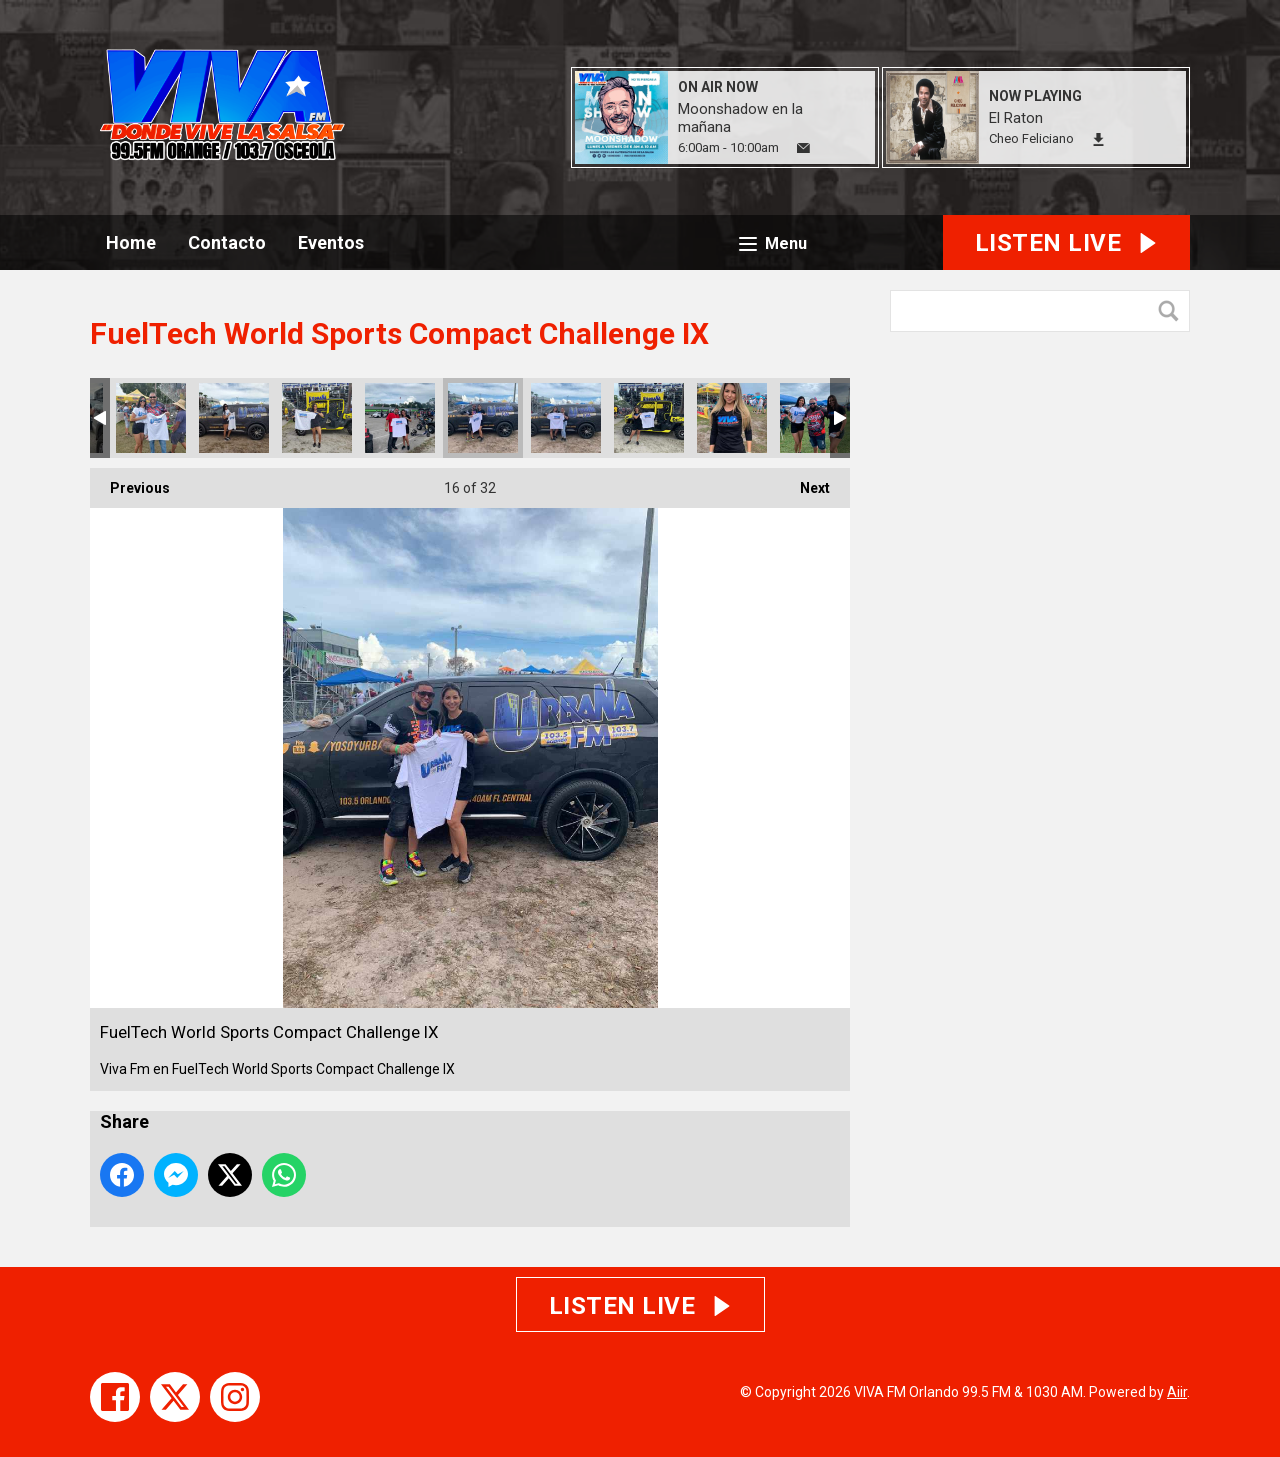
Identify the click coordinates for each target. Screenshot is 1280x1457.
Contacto (227, 242)
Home (131, 242)
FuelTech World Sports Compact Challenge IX (151, 418)
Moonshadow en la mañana (740, 118)
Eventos (331, 242)
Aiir (1177, 1392)
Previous (130, 482)
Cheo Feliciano (1031, 138)
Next (805, 482)
